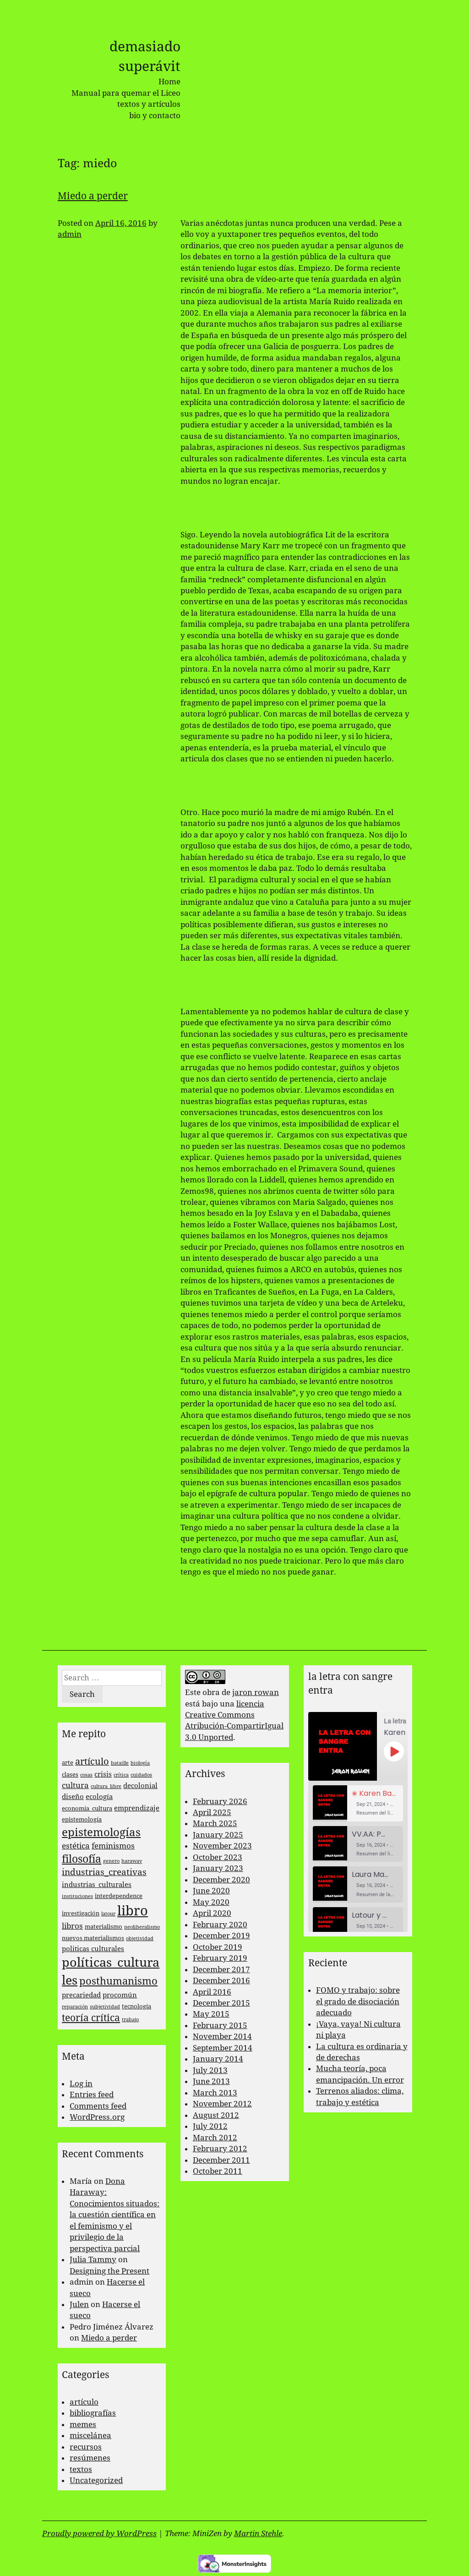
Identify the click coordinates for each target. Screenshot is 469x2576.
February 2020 (220, 1924)
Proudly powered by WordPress (99, 2533)
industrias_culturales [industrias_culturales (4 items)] (96, 1885)
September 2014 (222, 2047)
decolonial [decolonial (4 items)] (140, 1786)
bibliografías (93, 2412)
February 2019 (220, 1958)
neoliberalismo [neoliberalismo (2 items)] (142, 1927)
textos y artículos (148, 104)
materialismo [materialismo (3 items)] (103, 1926)
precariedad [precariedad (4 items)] (81, 1995)
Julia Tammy (93, 2259)
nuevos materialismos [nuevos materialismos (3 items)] (93, 1938)
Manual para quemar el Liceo (125, 93)
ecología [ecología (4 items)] (99, 1797)
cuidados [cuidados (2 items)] (141, 1775)
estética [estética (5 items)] (76, 1845)
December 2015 (221, 2002)
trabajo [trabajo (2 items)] (130, 2020)
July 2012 (210, 2126)
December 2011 (221, 2160)
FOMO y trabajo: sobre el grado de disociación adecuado (358, 2001)
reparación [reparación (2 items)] (75, 2007)
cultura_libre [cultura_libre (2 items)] (106, 1786)
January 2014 (218, 2058)
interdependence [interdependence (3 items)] (118, 1895)
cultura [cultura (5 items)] (75, 1785)
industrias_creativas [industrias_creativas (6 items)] (104, 1872)
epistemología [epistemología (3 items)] (82, 1819)
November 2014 (222, 2036)
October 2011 (217, 2171)
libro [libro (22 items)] (132, 1911)
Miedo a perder (93, 196)
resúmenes (90, 2457)
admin (70, 234)
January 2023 (218, 1868)
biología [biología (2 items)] (140, 1763)
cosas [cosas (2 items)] (86, 1775)
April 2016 (212, 1991)
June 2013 (211, 2081)
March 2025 (215, 1823)
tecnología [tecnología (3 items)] (136, 2006)
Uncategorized (96, 2480)
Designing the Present (109, 2270)
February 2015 (220, 2025)
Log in (81, 2083)
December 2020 (221, 1879)
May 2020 (211, 1902)
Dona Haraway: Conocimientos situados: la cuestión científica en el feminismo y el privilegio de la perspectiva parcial (114, 2215)
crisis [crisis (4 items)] (103, 1774)
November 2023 (222, 1845)
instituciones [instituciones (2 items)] (77, 1896)
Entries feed (92, 2094)
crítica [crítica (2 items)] (121, 1775)
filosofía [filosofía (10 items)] (81, 1859)
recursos (86, 2446)
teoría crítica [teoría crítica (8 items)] (91, 2018)
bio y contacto (154, 115)
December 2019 (221, 1935)
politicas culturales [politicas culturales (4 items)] (93, 1949)
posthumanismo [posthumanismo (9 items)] (118, 1981)
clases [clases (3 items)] (70, 1774)
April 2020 (212, 1913)
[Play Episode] (394, 1751)
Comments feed (98, 2106)
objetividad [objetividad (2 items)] (139, 1939)
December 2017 (221, 1969)
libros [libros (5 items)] (72, 1926)
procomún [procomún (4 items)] (120, 1995)
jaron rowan (255, 1692)
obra (211, 1692)
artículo (84, 2401)
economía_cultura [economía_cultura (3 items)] (87, 1808)
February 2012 (220, 2148)
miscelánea (90, 2435)
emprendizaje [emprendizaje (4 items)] (136, 1808)
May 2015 (211, 2013)
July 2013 (210, 2070)
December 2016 (221, 1980)
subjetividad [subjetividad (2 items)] (105, 2007)
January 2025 (218, 1834)
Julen (79, 2304)
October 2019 (217, 1947)
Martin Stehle (258, 2533)
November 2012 (222, 2103)
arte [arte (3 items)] (67, 1762)
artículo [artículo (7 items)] (92, 1761)
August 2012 (216, 2115)
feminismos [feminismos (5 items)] (113, 1845)
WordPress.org (97, 2117)
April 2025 (212, 1812)
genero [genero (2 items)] (111, 1861)
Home (169, 81)
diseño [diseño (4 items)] (73, 1797)
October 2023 (217, 1857)
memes (83, 2424)
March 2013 (215, 2092)
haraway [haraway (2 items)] (131, 1861)
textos (81, 2469)
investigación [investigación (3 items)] (80, 1913)
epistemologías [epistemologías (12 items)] (101, 1832)
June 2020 (211, 1890)
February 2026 (220, 1801)
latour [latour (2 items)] (108, 1914)
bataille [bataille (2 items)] (120, 1763)
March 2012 (215, 2137)
